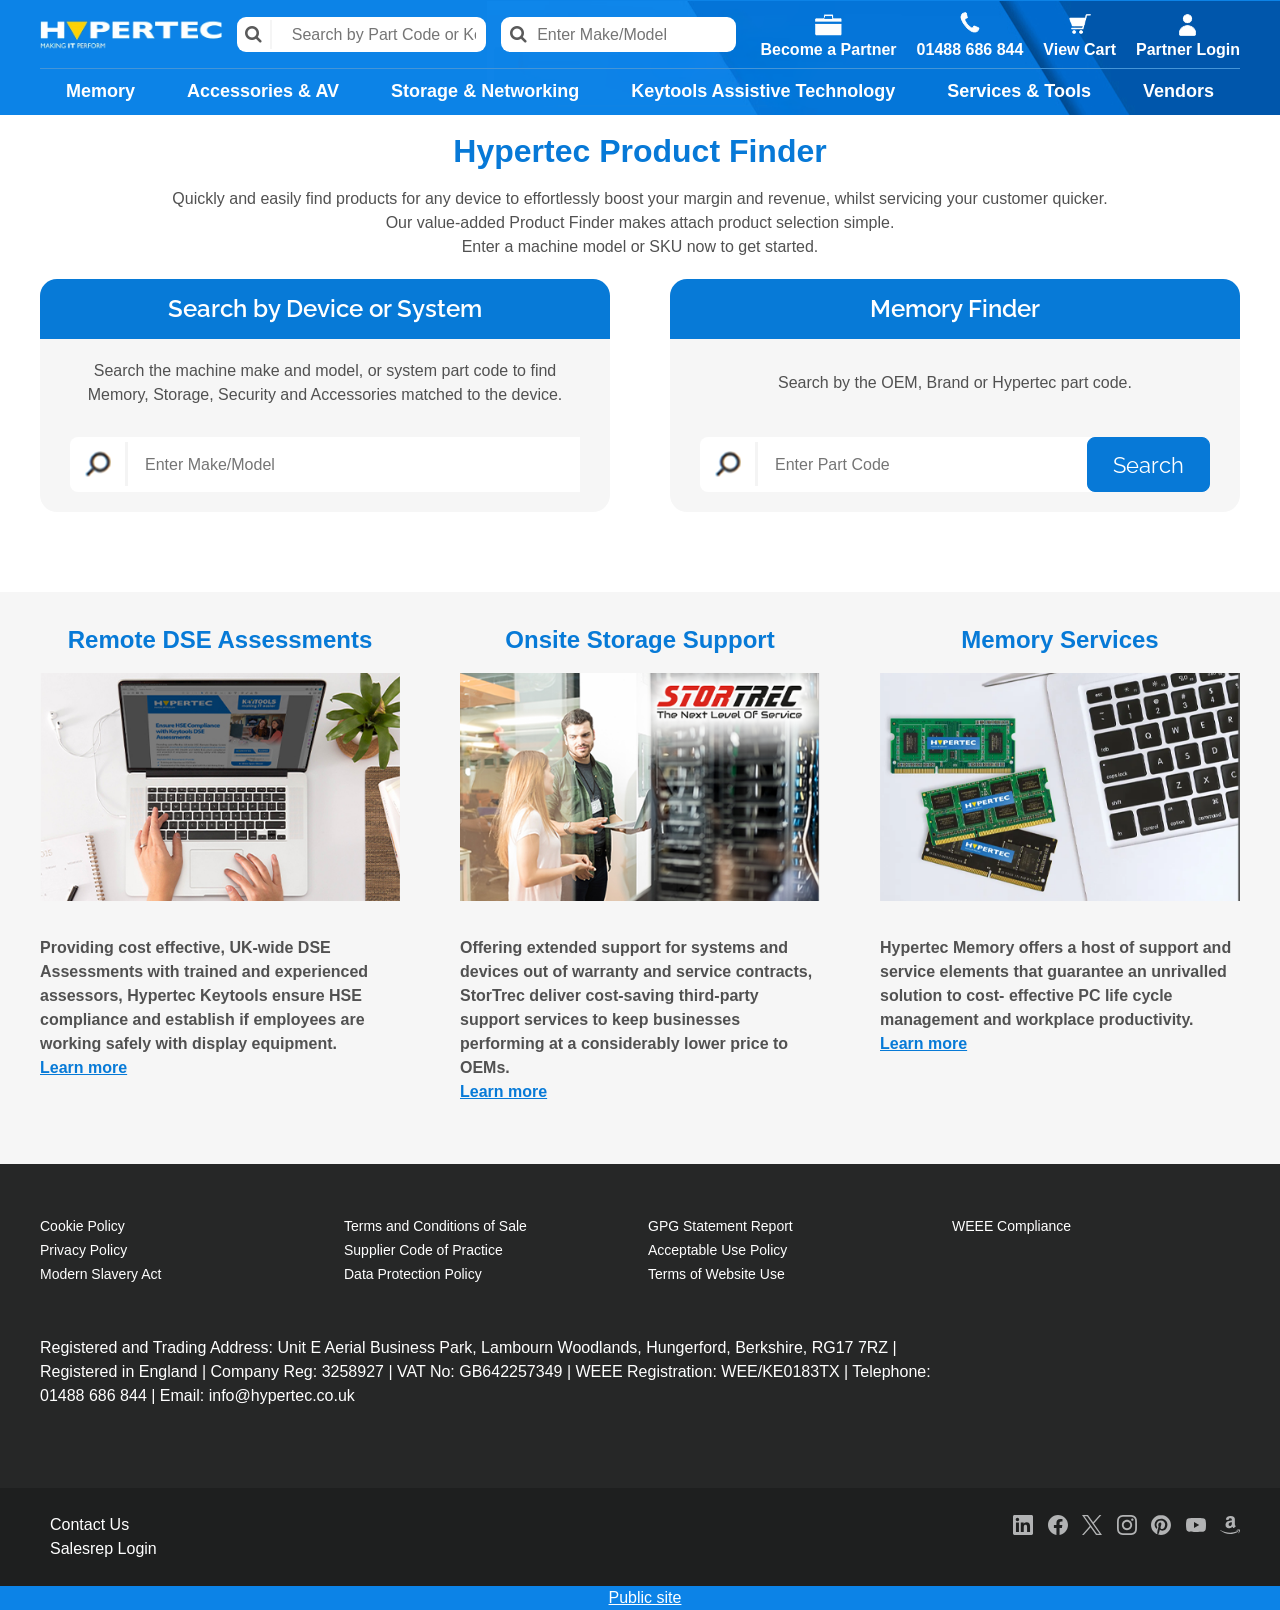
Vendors (1178, 91)
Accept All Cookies (1124, 1581)
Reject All (973, 1581)
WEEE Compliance (1011, 1226)
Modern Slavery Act (100, 1274)
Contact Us (89, 1524)
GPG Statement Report (720, 1226)
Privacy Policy (83, 1250)
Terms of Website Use (716, 1274)
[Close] (1248, 1581)
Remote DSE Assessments (220, 639)
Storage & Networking (485, 91)
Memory (100, 91)
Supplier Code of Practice (423, 1250)
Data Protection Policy (413, 1274)
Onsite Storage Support (639, 639)
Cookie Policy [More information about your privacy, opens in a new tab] (396, 1596)
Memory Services (1059, 639)
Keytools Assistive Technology (763, 91)
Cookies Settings (829, 1581)
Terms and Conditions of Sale (435, 1226)
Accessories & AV (263, 91)
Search (254, 34)
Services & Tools (1019, 91)
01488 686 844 (970, 50)
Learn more (83, 1067)
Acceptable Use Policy (717, 1250)
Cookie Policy (82, 1226)
